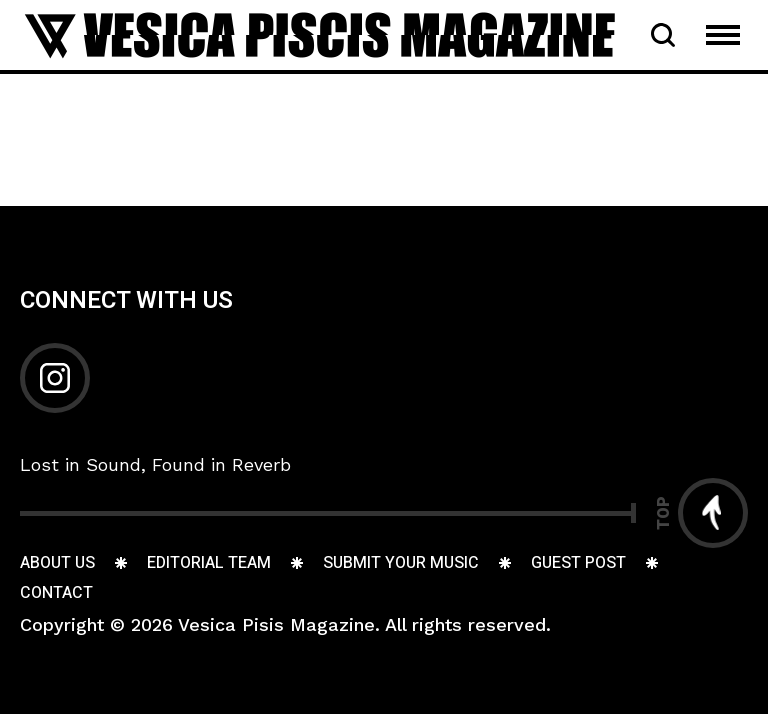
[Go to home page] (320, 33)
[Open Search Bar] (663, 35)
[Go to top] (702, 513)
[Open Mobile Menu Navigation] (723, 35)
